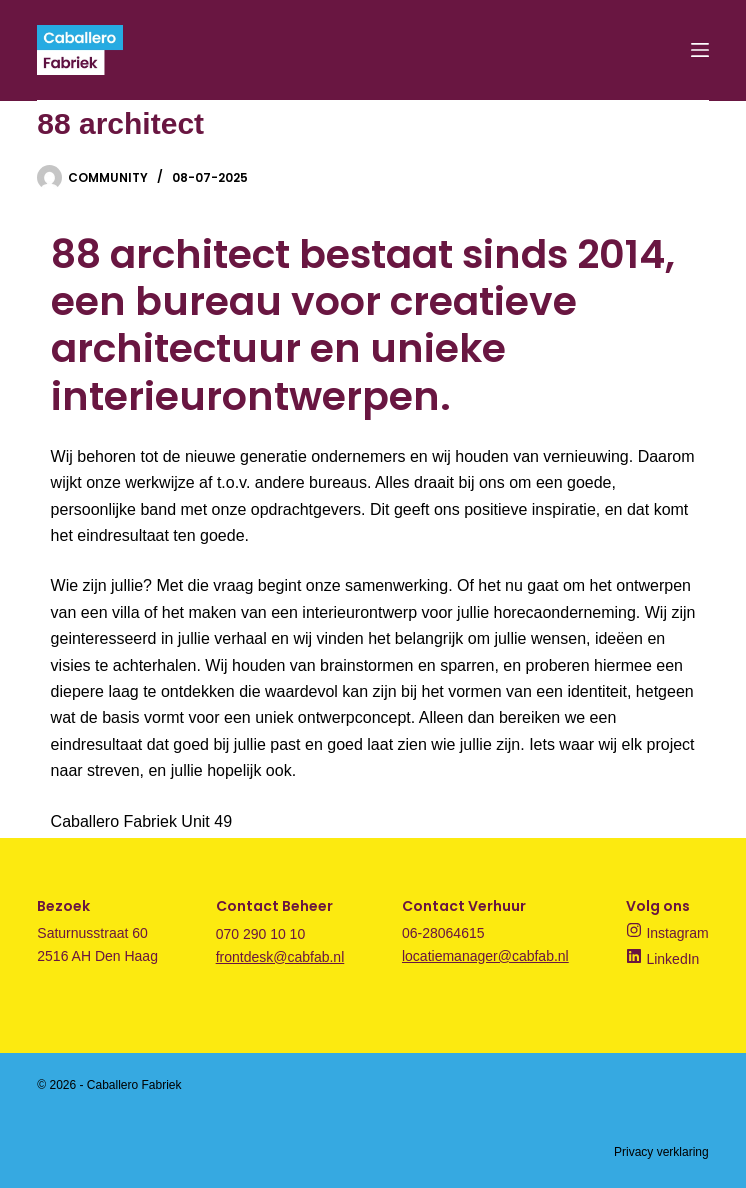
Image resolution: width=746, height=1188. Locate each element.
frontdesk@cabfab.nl (280, 957)
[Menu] (700, 50)
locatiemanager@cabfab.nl (485, 956)
